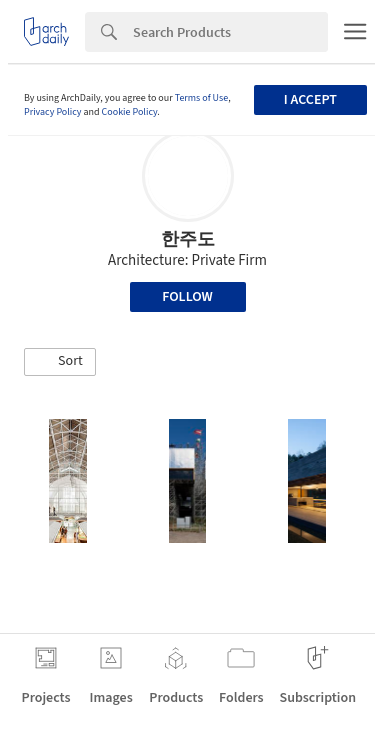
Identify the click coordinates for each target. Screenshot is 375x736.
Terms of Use (202, 98)
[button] (60, 362)
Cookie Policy (130, 112)
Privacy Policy (53, 112)
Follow (187, 297)
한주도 (188, 239)
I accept (310, 100)
